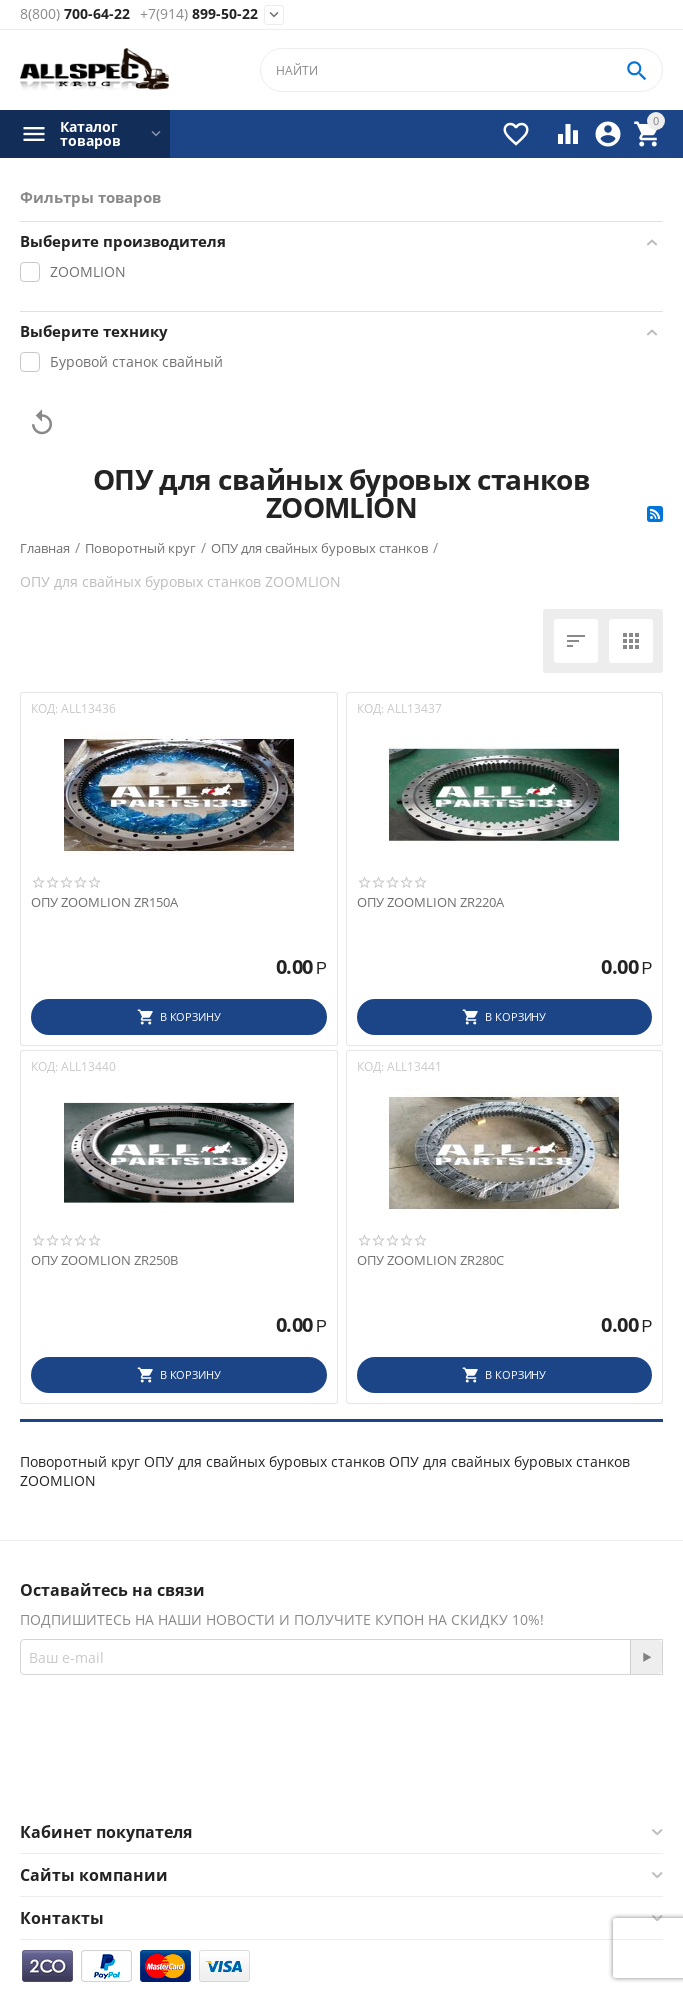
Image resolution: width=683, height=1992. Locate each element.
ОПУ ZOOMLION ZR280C (430, 1261)
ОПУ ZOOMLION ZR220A (430, 903)
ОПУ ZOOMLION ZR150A (104, 903)
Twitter (399, 1774)
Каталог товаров (90, 134)
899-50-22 (199, 14)
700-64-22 (75, 14)
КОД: (44, 708)
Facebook (292, 1774)
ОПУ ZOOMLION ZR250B (104, 1261)
